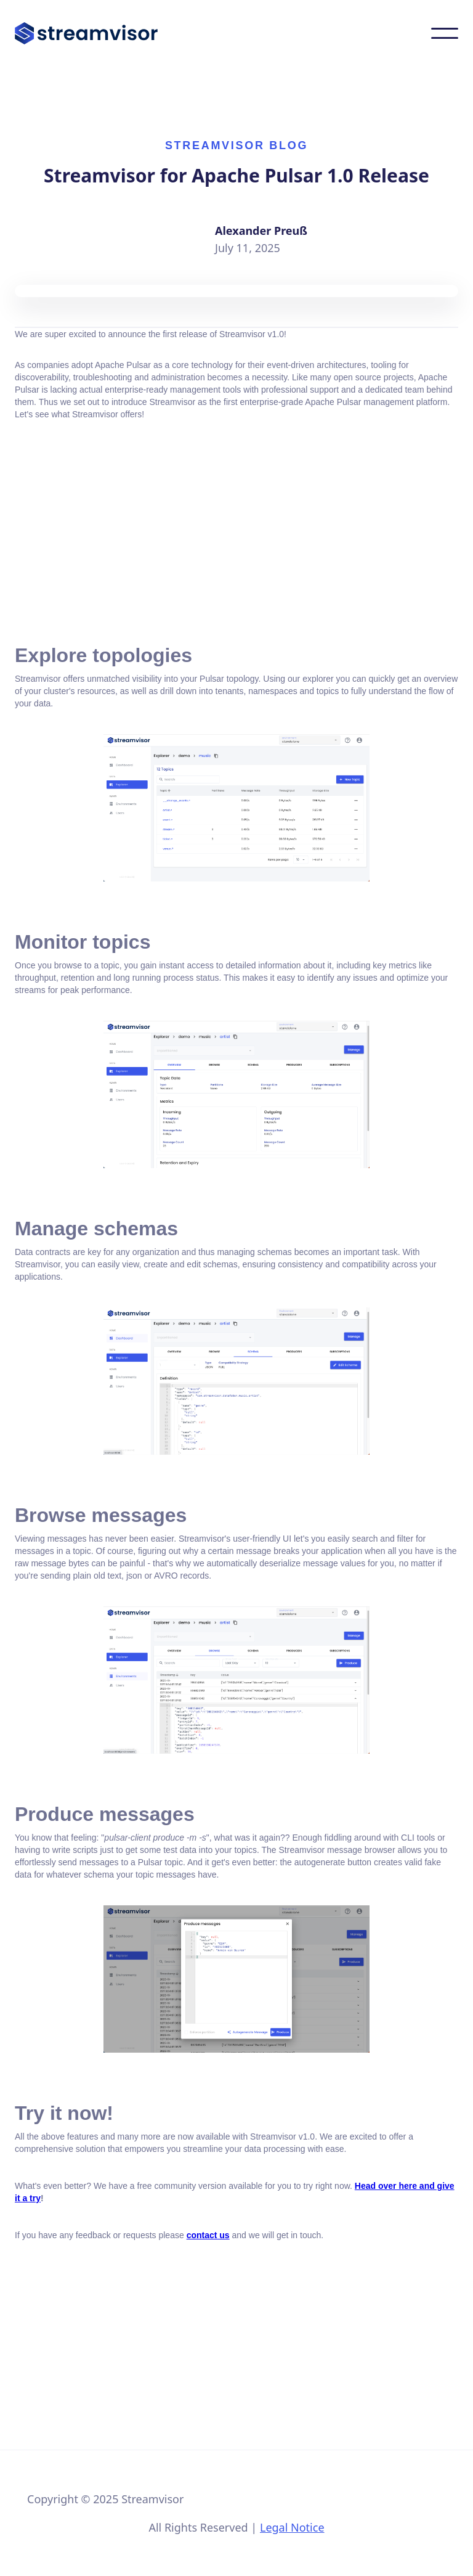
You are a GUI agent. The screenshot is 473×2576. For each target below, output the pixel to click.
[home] (86, 33)
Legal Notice (292, 2527)
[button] (444, 33)
